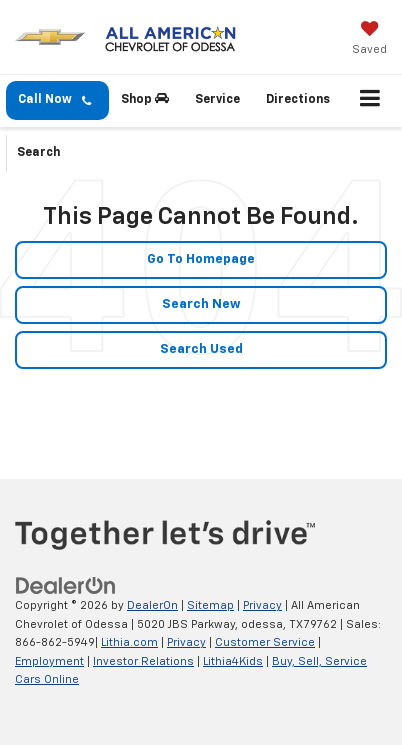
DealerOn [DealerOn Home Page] (152, 605)
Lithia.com (129, 642)
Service (217, 100)
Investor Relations (143, 661)
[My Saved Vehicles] (369, 40)
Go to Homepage (201, 259)
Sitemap (210, 605)
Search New (201, 304)
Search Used (201, 349)
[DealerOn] (66, 586)
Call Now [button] (54, 100)
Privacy (262, 605)
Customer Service (265, 642)
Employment (49, 661)
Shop (145, 99)
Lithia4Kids (233, 661)
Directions (298, 100)
